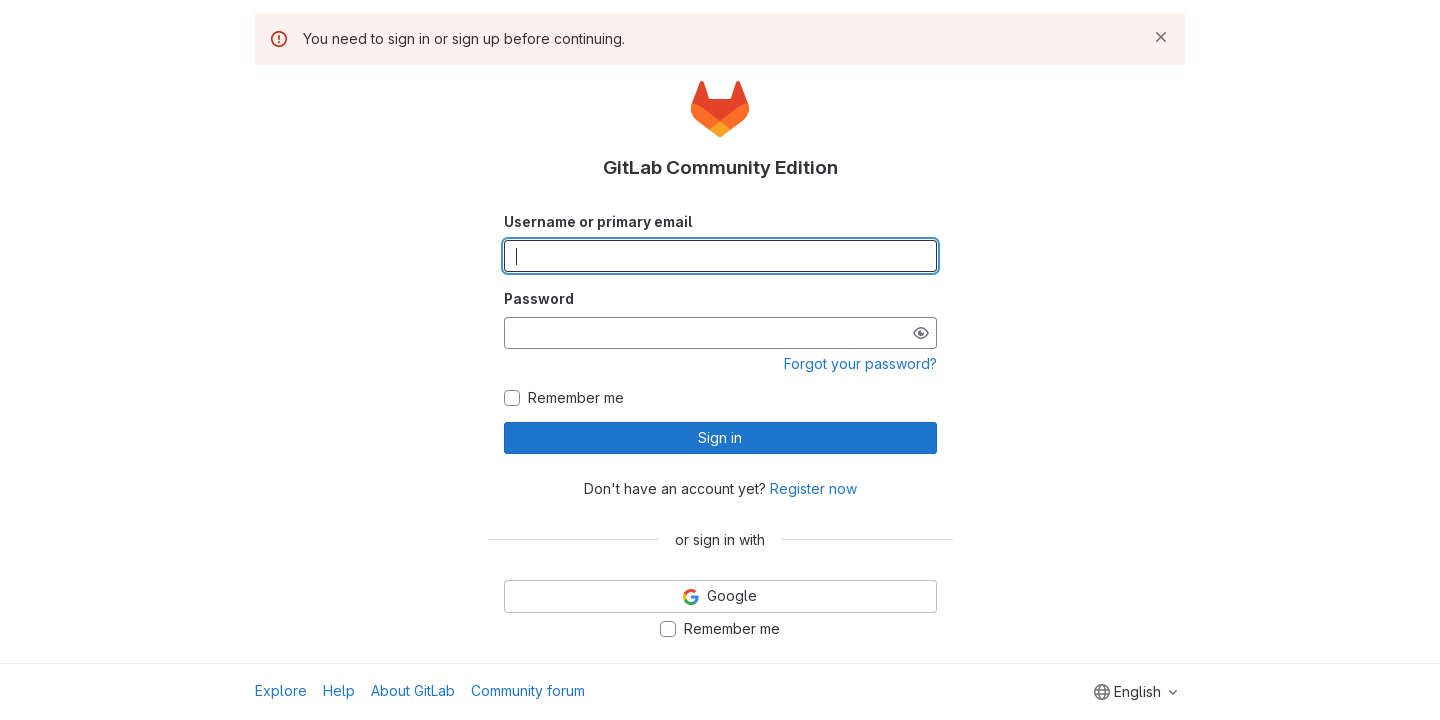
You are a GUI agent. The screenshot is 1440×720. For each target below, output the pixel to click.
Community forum (528, 690)
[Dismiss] (1161, 37)
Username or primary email (598, 221)
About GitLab (413, 690)
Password (539, 298)
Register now (813, 488)
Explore (281, 690)
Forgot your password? (860, 363)
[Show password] (921, 333)
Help (339, 690)
